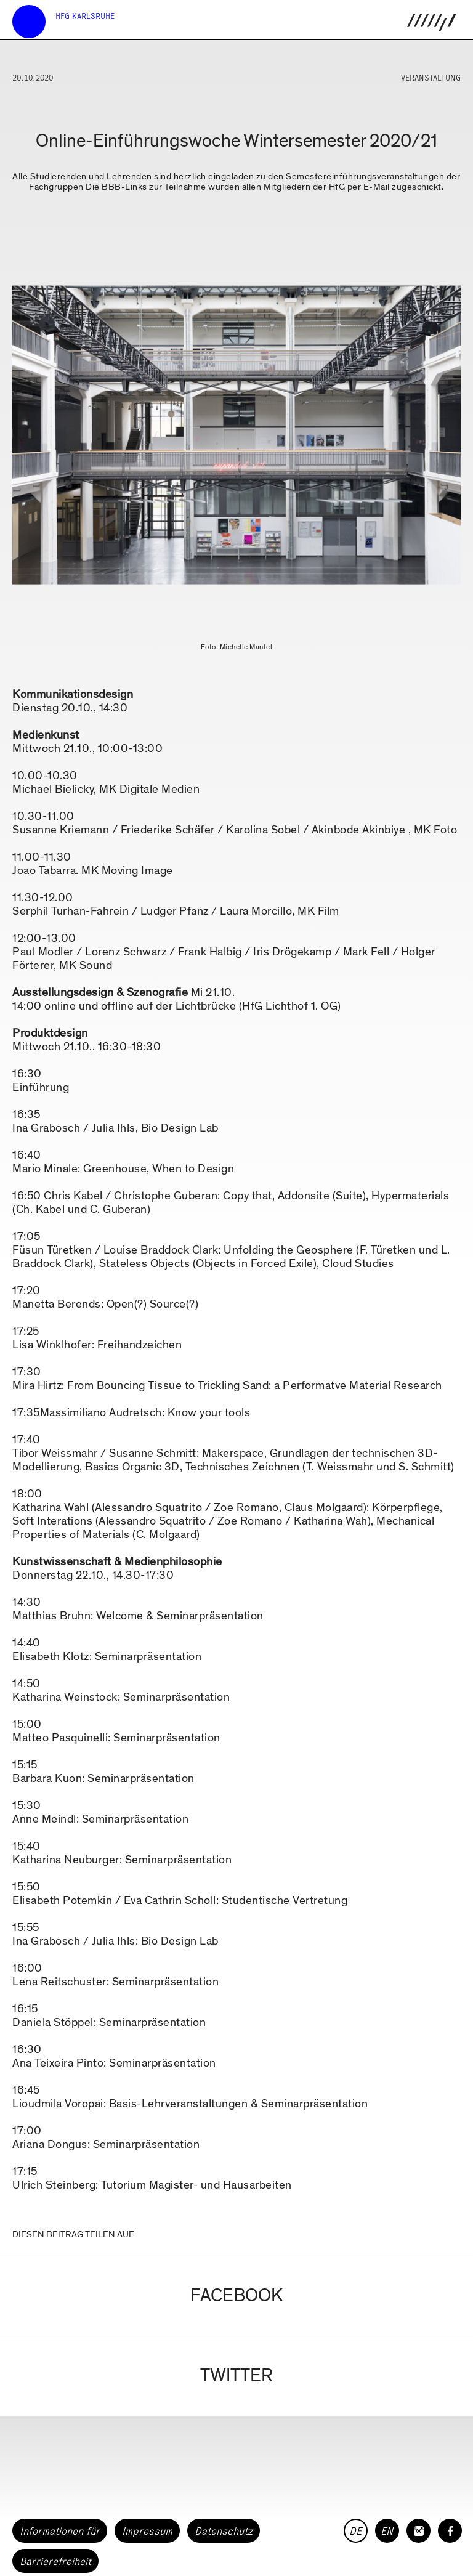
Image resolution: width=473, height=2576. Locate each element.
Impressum (147, 2531)
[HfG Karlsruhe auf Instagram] (418, 2531)
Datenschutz (224, 2531)
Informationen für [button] (60, 2531)
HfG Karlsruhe (85, 16)
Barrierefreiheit (55, 2561)
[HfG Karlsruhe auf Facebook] (450, 2531)
